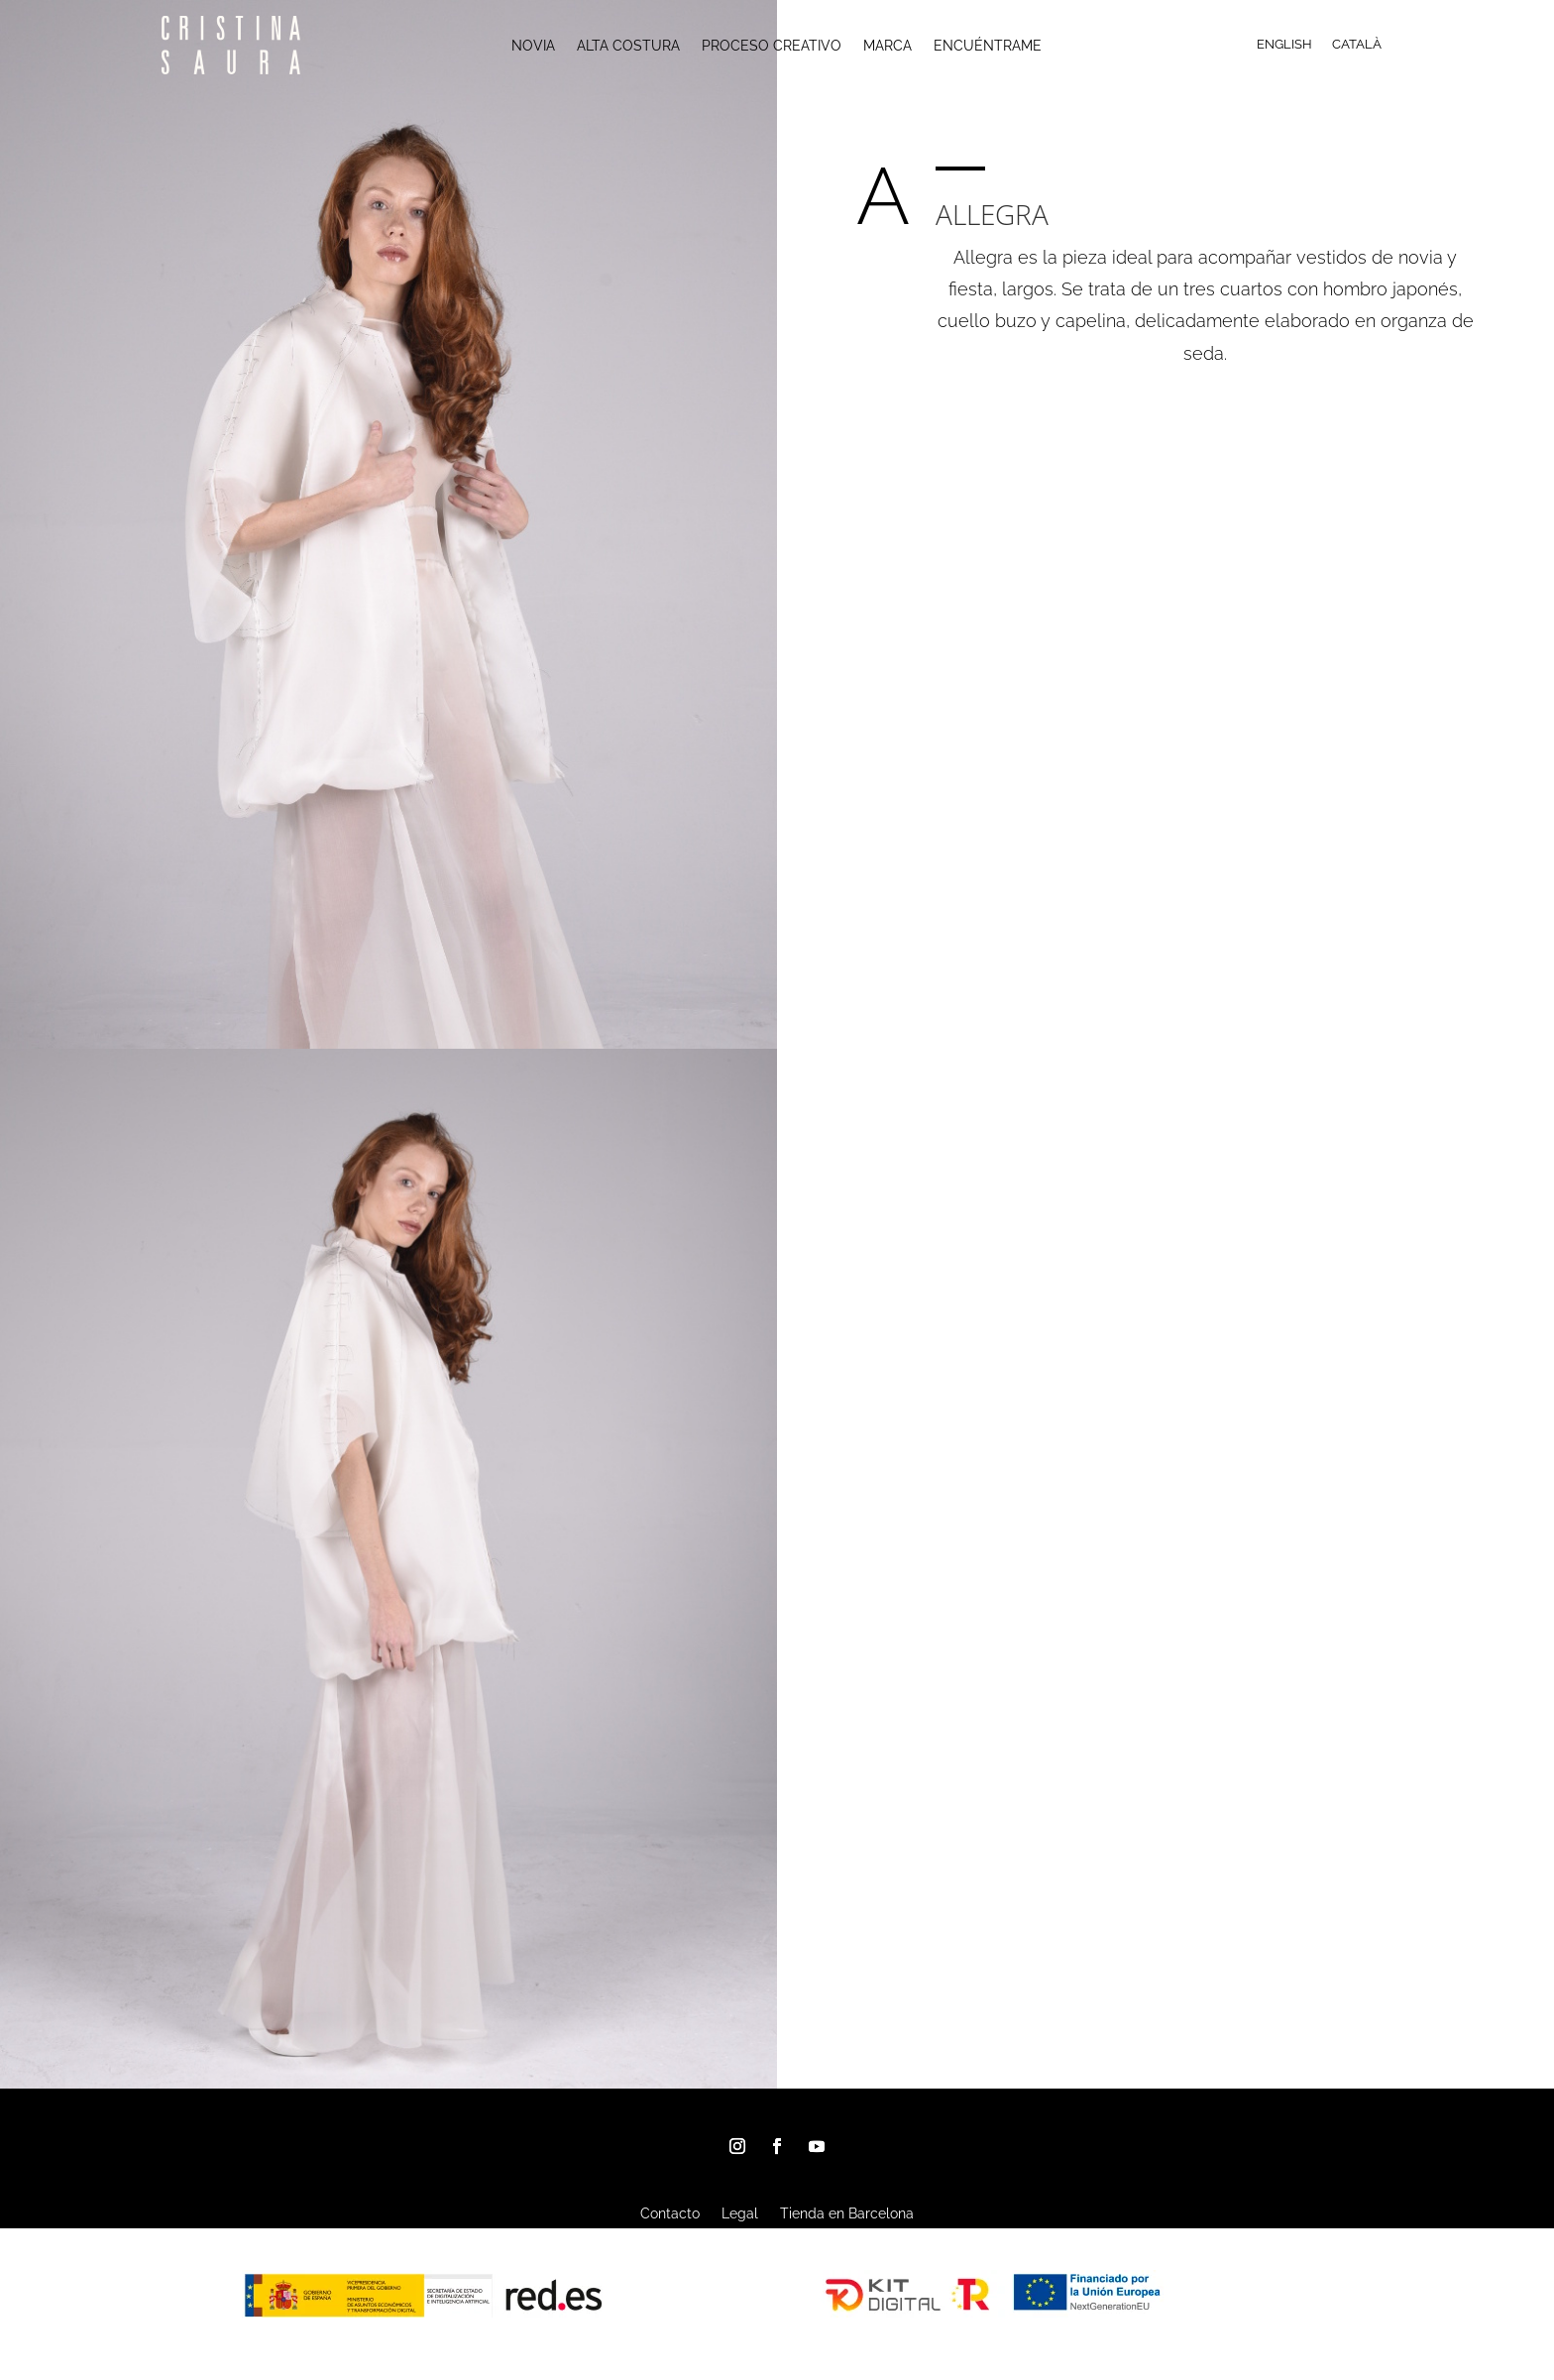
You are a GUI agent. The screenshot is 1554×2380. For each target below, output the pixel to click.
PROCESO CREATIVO (771, 46)
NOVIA (533, 46)
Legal (740, 2214)
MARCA (887, 46)
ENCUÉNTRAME (988, 46)
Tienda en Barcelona (847, 2214)
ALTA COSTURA (628, 46)
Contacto (670, 2214)
